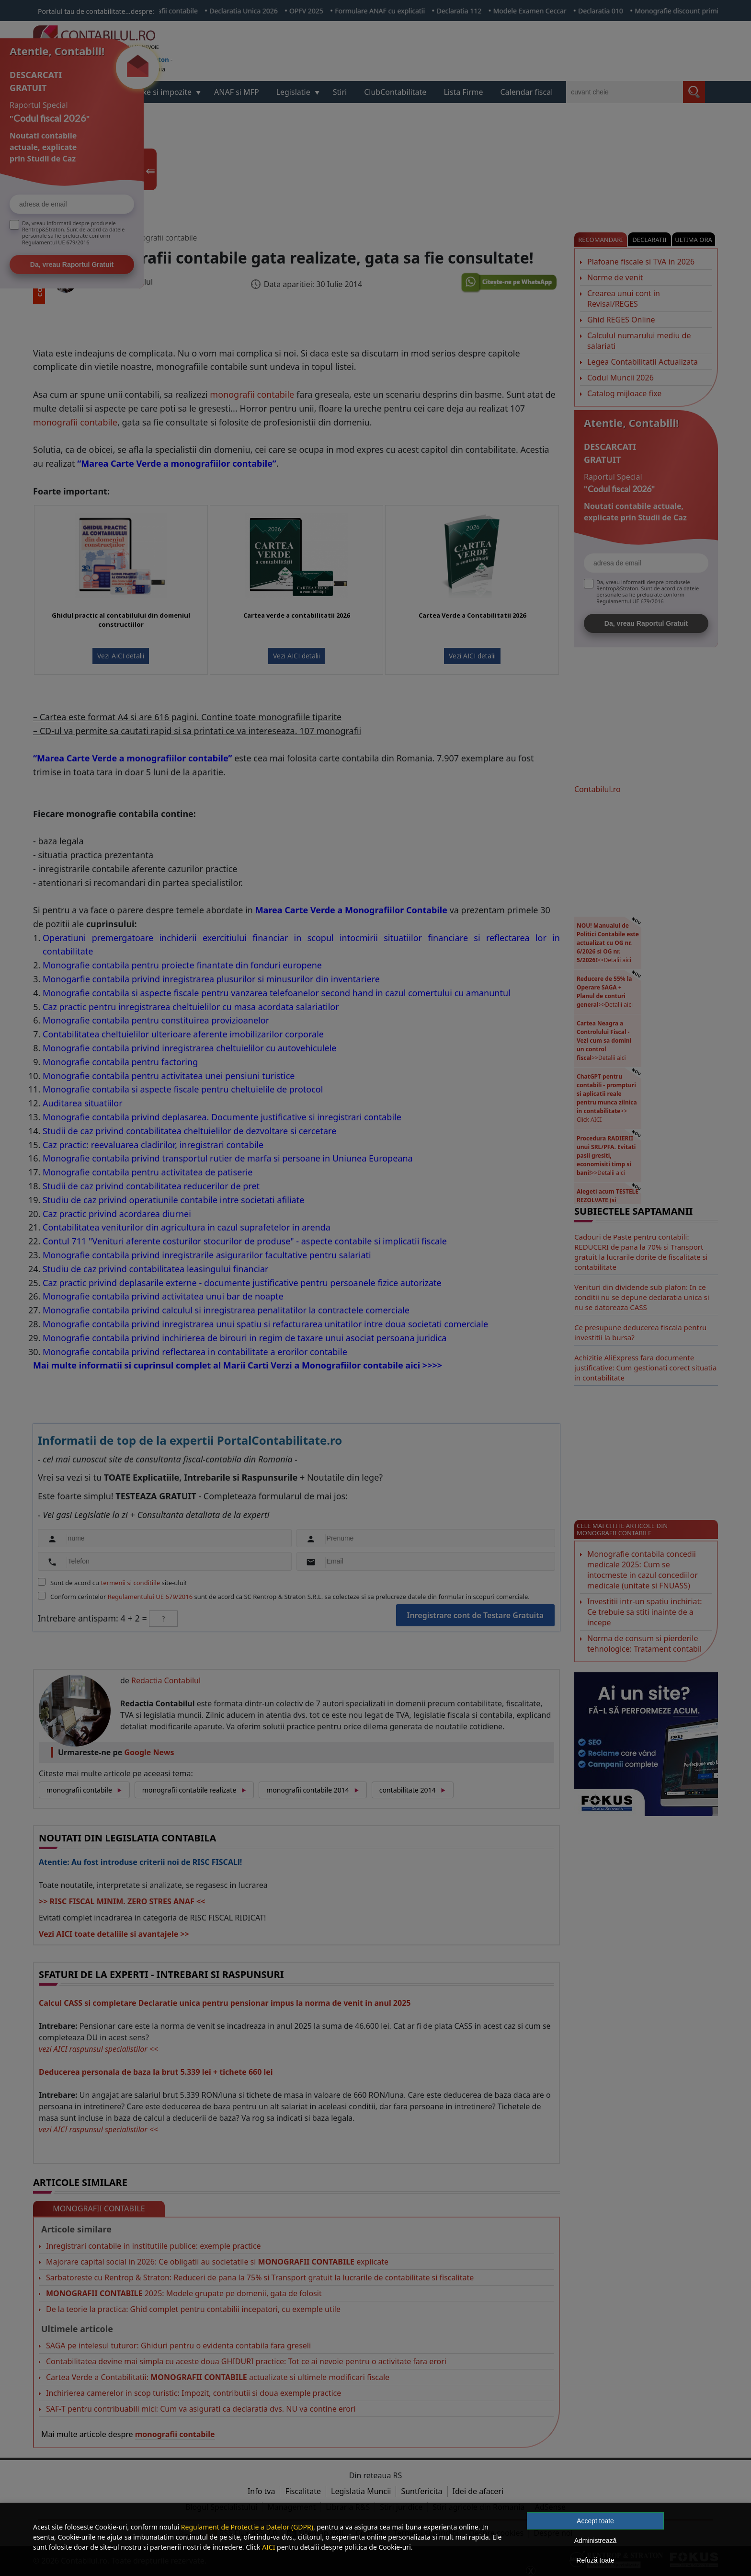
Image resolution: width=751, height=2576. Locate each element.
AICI (268, 2547)
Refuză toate (595, 2560)
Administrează (595, 2540)
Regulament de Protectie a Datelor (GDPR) (247, 2526)
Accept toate (595, 2521)
